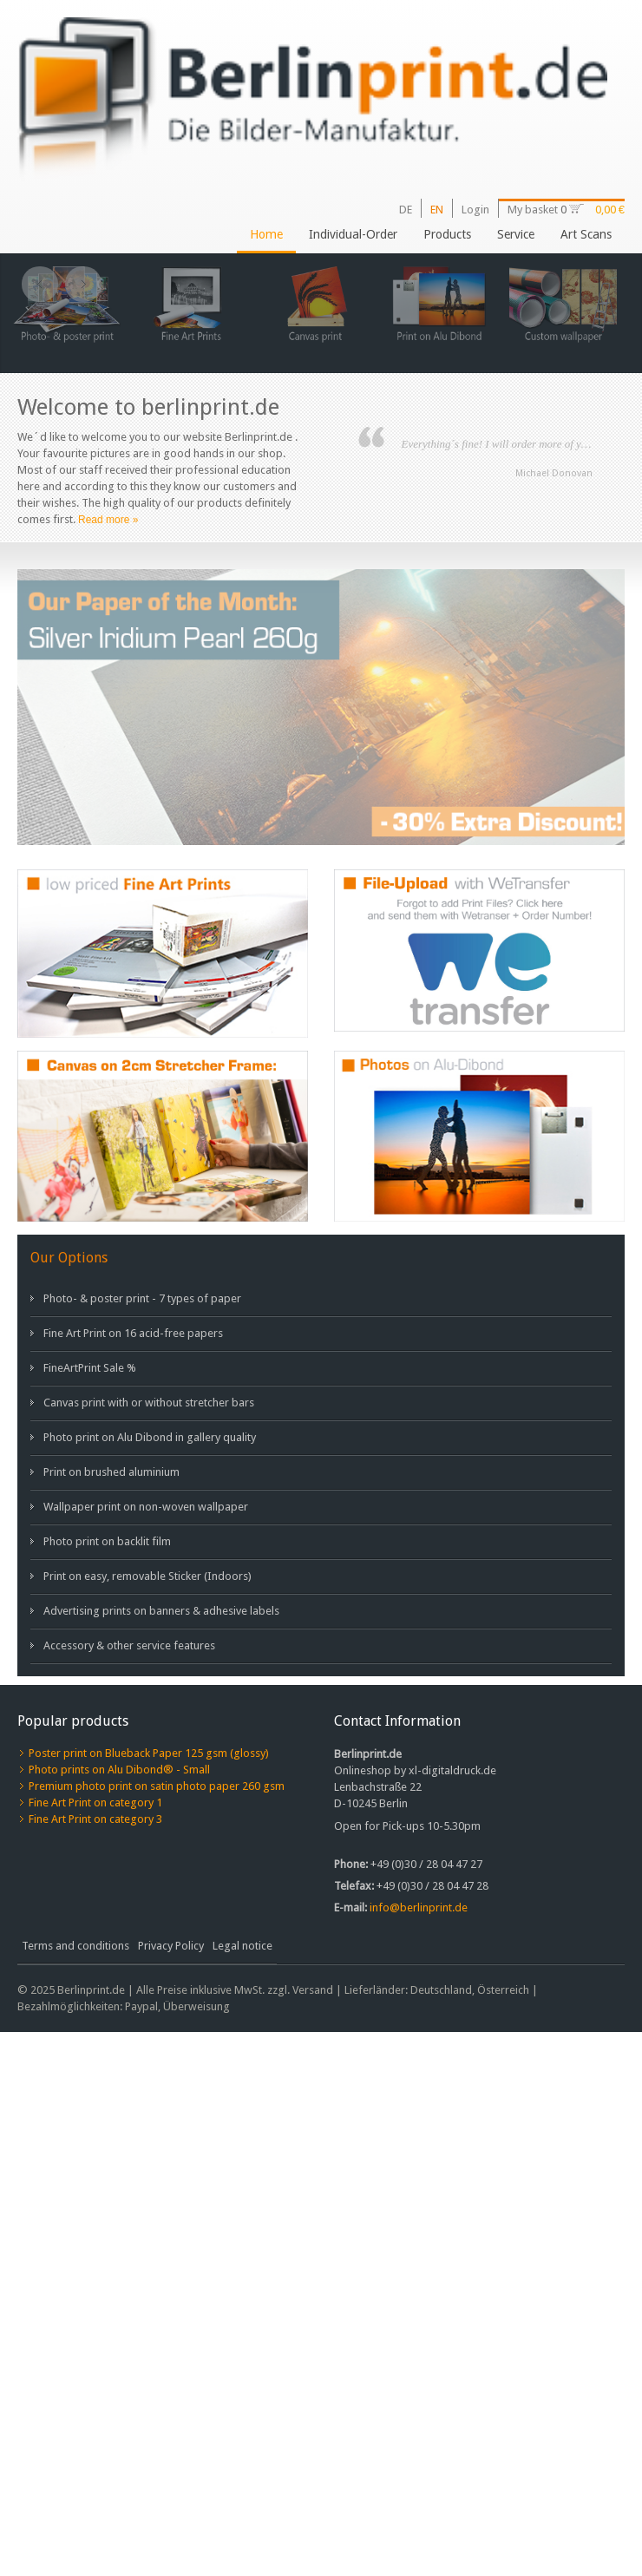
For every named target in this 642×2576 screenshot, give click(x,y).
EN (436, 209)
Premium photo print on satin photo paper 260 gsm (157, 1786)
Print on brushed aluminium (111, 1471)
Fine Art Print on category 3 (95, 1818)
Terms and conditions (75, 1945)
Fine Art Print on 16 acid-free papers (133, 1333)
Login (475, 209)
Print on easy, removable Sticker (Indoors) (147, 1576)
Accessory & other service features (129, 1645)
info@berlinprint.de (419, 1907)
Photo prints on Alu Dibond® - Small (119, 1769)
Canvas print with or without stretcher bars (148, 1402)
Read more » (108, 520)
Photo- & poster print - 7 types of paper (142, 1298)
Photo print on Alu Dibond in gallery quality (149, 1437)
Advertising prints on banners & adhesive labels (161, 1610)
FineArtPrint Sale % (89, 1367)
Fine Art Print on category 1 (95, 1802)
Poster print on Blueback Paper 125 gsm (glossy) (149, 1753)
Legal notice (242, 1945)
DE (405, 209)
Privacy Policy (171, 1945)
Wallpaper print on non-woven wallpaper (145, 1506)
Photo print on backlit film (107, 1541)
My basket (534, 209)
